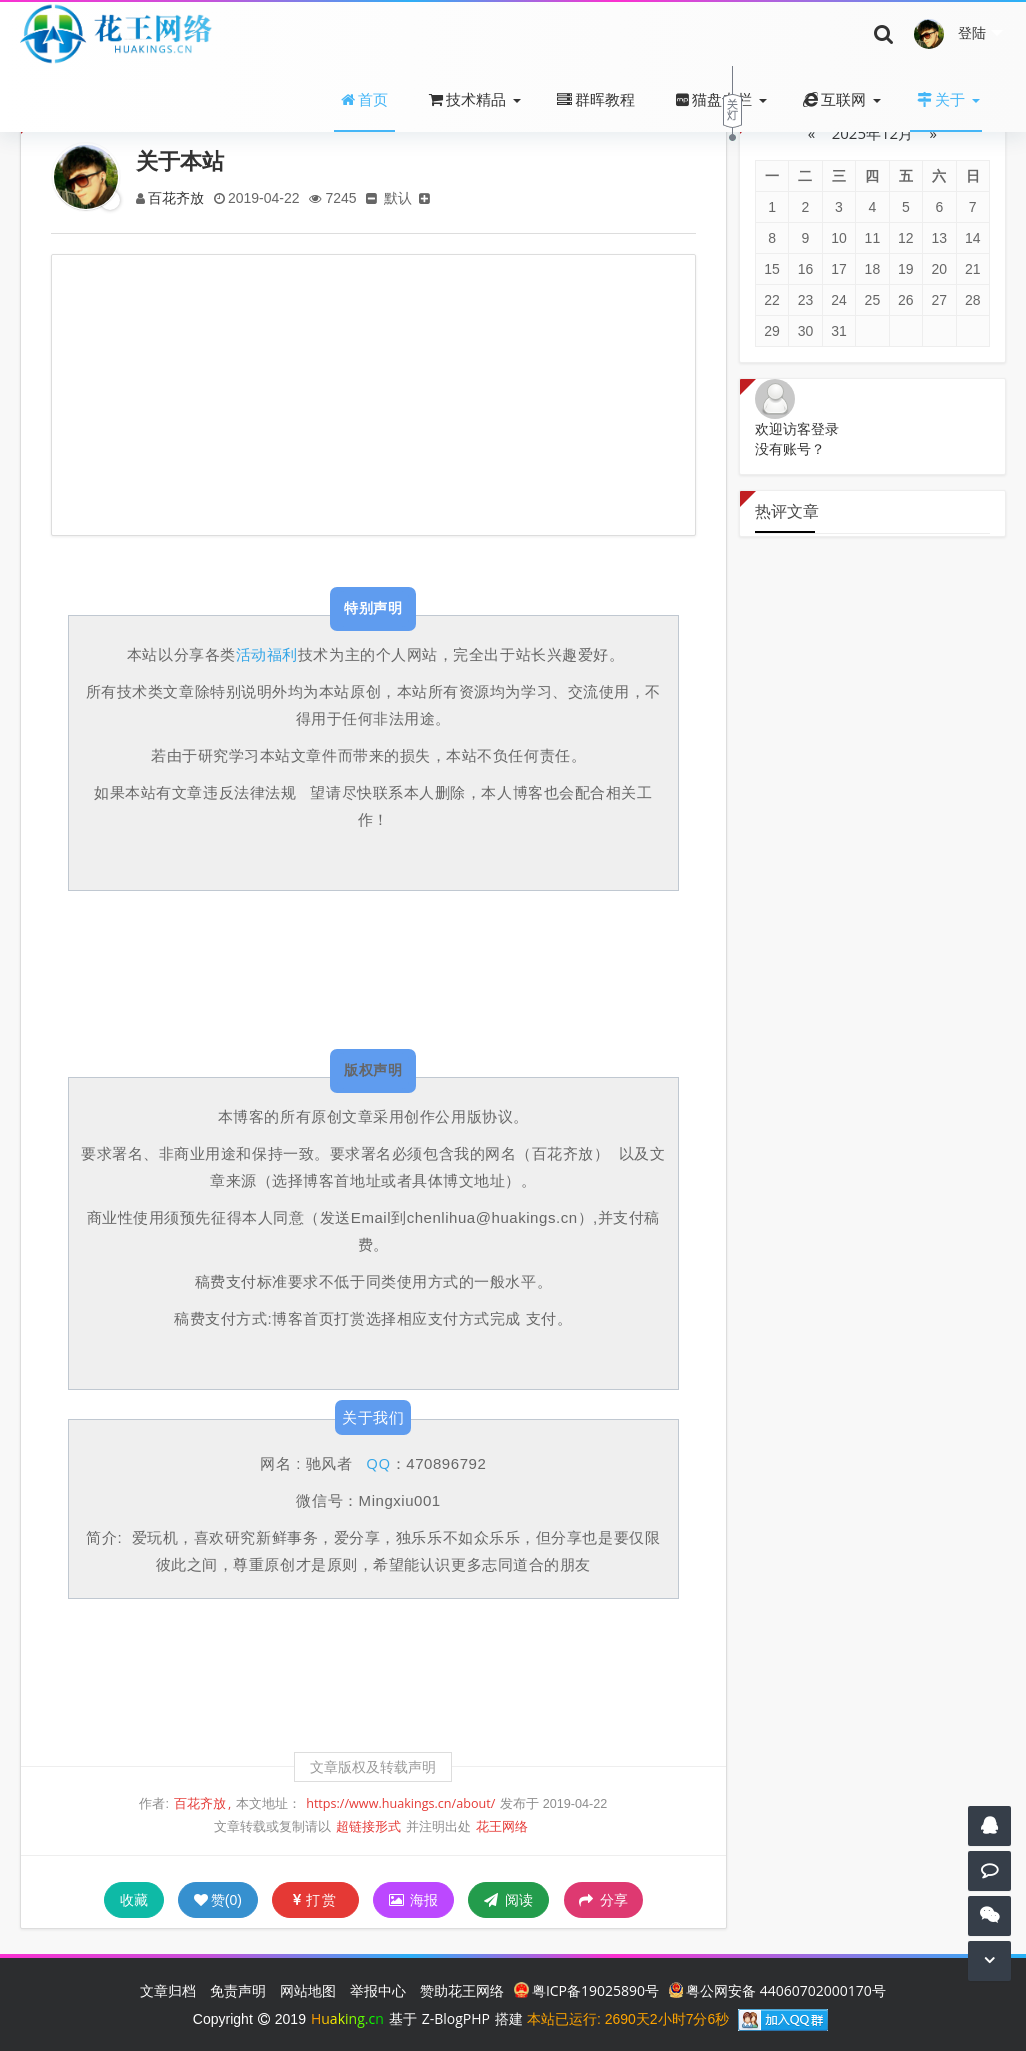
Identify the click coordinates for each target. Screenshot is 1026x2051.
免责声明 (238, 1990)
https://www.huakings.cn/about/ (400, 1803)
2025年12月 (872, 133)
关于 (941, 99)
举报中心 (378, 1990)
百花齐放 (177, 197)
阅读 (508, 1899)
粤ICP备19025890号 (586, 1990)
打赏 (315, 1899)
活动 (251, 654)
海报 (414, 1899)
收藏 (134, 1899)
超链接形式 (368, 1826)
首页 (364, 99)
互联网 (834, 99)
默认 (402, 197)
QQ (378, 1463)
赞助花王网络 (462, 1990)
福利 (282, 654)
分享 (603, 1900)
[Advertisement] (373, 395)
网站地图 (308, 1990)
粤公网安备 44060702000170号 (777, 1990)
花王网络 (502, 1826)
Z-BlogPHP (456, 2018)
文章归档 (168, 1990)
